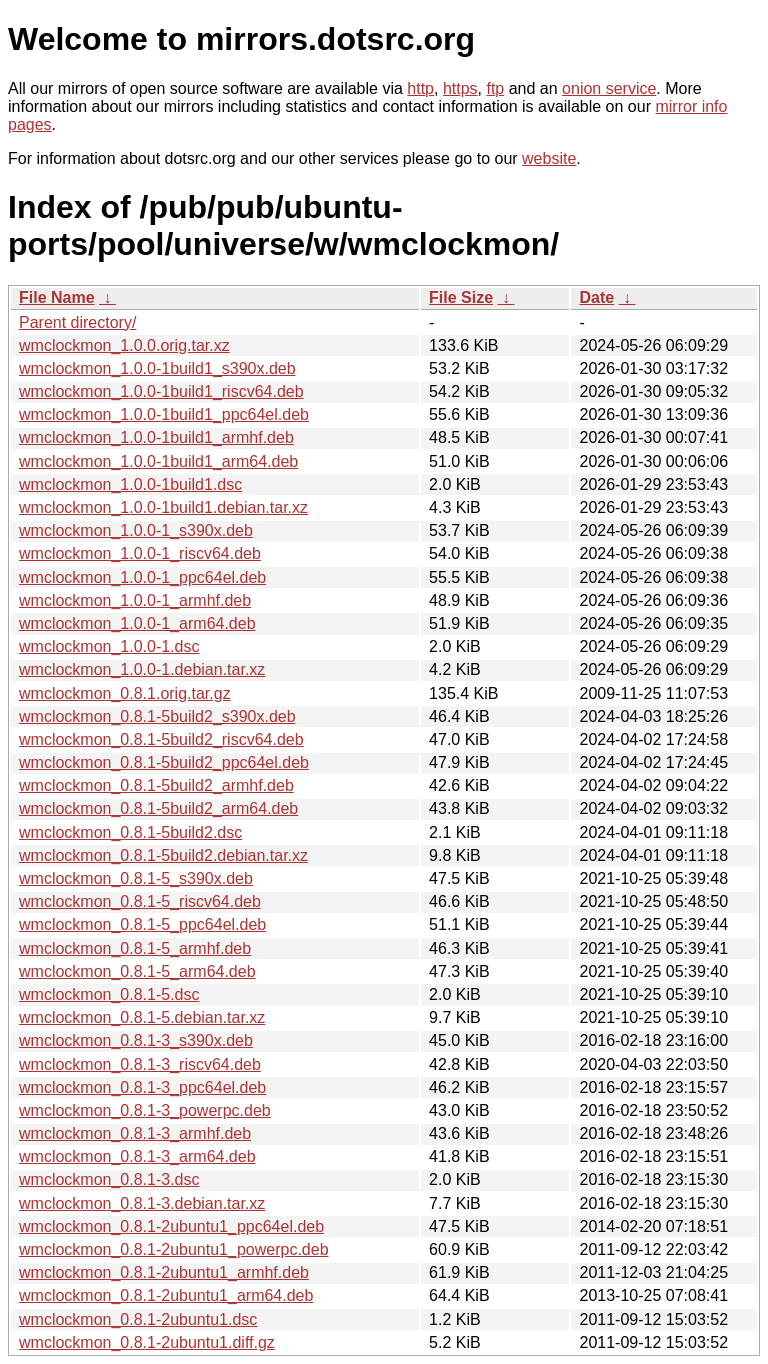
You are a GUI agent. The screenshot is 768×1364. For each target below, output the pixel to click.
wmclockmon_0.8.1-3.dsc (109, 1179)
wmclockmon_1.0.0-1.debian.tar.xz (142, 669)
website (549, 158)
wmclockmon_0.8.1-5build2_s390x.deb (157, 716)
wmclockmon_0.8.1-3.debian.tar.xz (142, 1203)
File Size (461, 297)
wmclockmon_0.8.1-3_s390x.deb (136, 1040)
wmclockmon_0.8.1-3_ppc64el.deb (142, 1087)
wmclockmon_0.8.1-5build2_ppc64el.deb (164, 762)
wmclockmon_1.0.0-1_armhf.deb (135, 600)
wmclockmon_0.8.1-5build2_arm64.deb (158, 808)
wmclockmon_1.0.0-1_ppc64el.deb (142, 577)
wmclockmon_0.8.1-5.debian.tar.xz (142, 1017)
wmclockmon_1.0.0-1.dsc (109, 646)
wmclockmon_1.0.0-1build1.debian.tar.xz (163, 507)
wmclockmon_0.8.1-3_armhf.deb (135, 1133)
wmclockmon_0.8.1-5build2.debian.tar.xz (163, 855)
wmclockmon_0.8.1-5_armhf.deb (135, 948)
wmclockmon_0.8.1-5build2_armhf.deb (156, 785)
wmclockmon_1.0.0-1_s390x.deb (136, 530)
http (420, 88)
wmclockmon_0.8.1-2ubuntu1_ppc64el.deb (171, 1226)
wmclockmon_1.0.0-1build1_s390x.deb (157, 368)
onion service (609, 88)
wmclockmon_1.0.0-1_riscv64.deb (140, 553)
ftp (495, 88)
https (460, 88)
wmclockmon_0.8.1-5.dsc (109, 994)
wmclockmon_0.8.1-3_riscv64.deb (140, 1064)
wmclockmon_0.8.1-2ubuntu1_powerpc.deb (174, 1249)
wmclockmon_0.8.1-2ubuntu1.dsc (138, 1319)
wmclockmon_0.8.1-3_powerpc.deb (145, 1110)
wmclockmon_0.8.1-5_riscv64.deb (140, 901)
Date (596, 297)
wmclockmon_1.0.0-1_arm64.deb (137, 623)
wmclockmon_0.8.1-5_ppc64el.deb (142, 924)
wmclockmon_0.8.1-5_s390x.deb (136, 878)
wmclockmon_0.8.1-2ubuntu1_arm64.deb (166, 1295)
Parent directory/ (77, 322)
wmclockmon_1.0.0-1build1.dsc (130, 484)
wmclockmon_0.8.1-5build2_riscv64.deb (161, 739)
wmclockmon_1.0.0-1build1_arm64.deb (158, 461)
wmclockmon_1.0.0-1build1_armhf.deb (156, 437)
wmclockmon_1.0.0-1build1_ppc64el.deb (164, 414)
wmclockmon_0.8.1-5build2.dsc (130, 832)
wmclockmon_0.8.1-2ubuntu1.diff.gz (147, 1342)
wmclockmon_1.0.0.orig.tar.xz (124, 345)
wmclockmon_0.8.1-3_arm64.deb (137, 1156)
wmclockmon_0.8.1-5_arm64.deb (137, 971)
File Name (57, 297)
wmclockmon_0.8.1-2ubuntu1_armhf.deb (164, 1272)
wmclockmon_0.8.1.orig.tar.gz (125, 693)
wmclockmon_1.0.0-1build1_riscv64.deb (161, 391)
